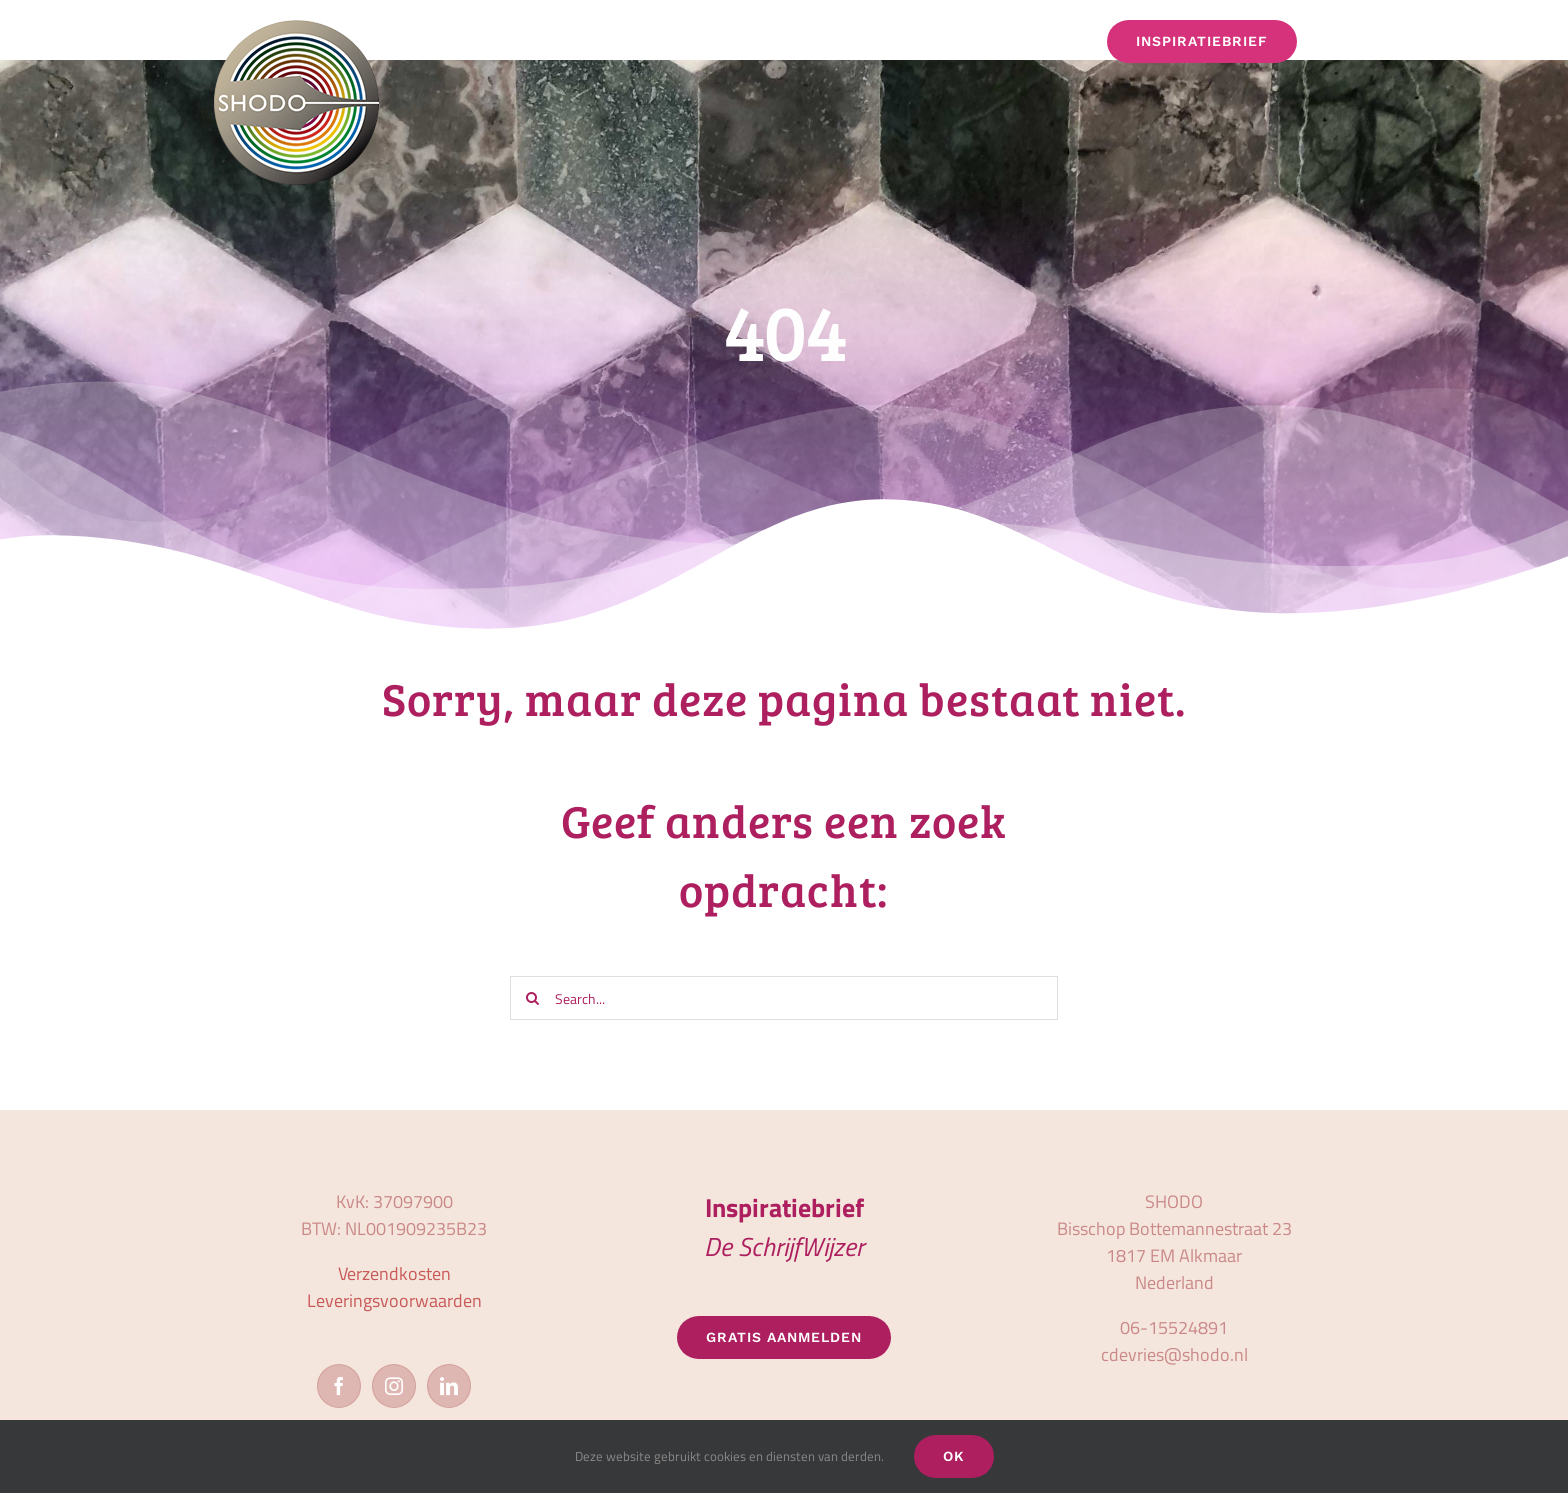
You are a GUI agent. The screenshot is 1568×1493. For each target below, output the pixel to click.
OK (954, 1456)
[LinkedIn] (449, 1386)
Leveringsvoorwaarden (394, 1300)
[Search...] (783, 998)
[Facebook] (339, 1386)
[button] (1346, 41)
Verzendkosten (394, 1273)
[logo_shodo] (296, 28)
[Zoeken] (532, 998)
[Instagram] (394, 1386)
